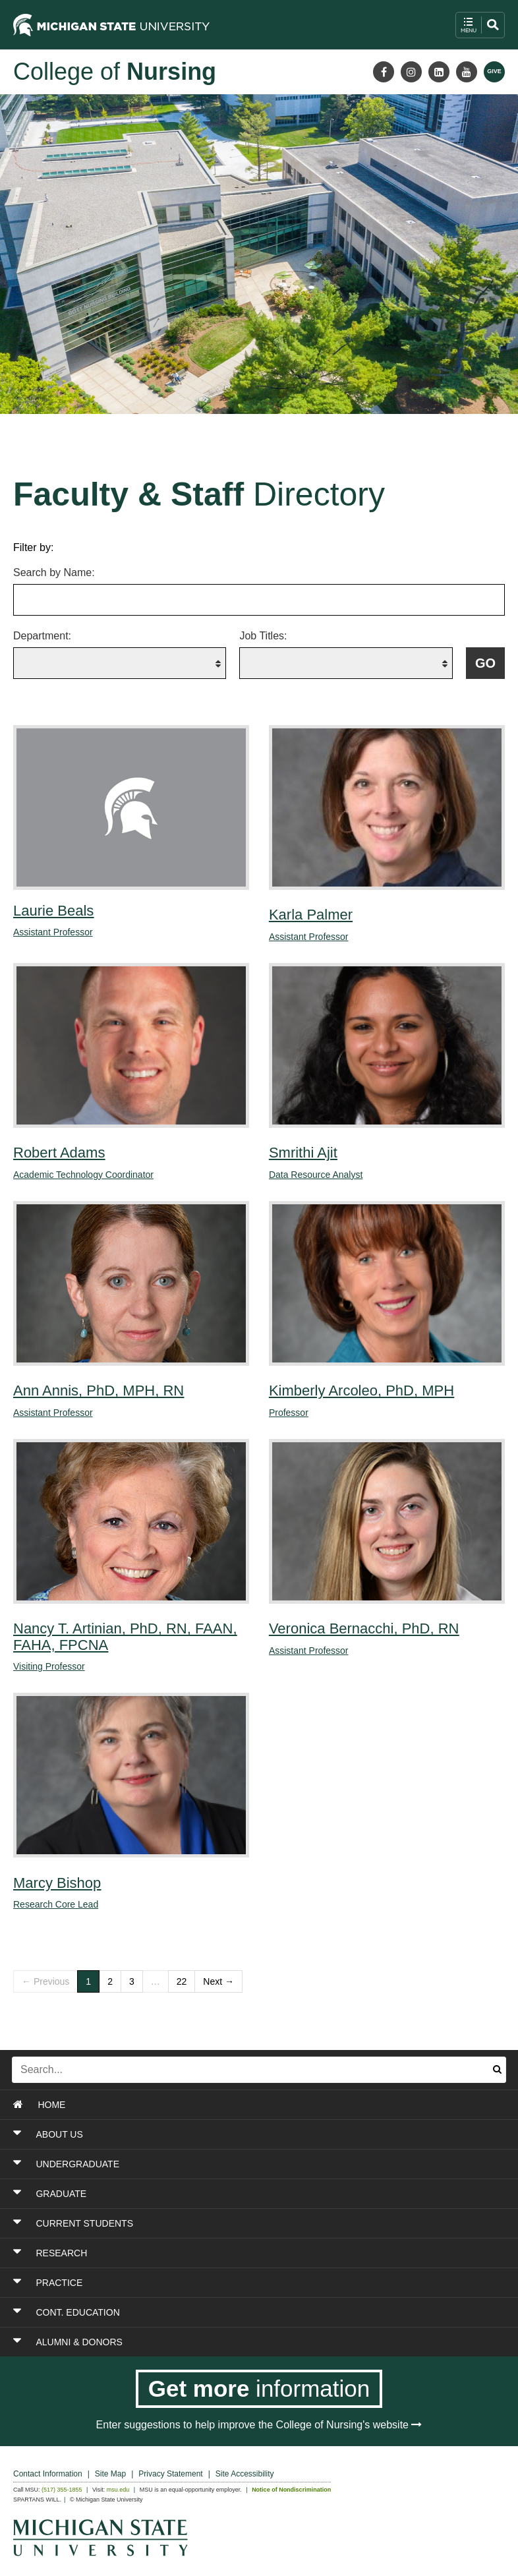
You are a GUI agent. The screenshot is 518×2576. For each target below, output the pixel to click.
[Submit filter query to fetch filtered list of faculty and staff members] (485, 663)
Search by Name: (54, 572)
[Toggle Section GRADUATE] (215, 2193)
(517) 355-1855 (62, 2489)
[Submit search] (497, 2069)
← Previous (45, 1981)
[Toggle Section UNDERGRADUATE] (215, 2164)
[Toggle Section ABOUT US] (215, 2134)
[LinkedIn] (438, 71)
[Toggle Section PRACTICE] (215, 2282)
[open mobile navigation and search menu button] (480, 25)
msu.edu (118, 2489)
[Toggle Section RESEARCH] (215, 2253)
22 (182, 1981)
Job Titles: (263, 636)
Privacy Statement (170, 2473)
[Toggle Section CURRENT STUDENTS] (215, 2223)
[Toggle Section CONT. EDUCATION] (215, 2312)
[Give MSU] (494, 71)
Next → (218, 1981)
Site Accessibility (245, 2473)
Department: (42, 636)
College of (114, 71)
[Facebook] (383, 71)
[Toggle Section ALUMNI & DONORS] (215, 2341)
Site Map (110, 2473)
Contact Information (47, 2473)
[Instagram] (411, 71)
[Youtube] (466, 71)
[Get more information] (259, 2389)
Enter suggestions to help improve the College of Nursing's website (259, 2424)
